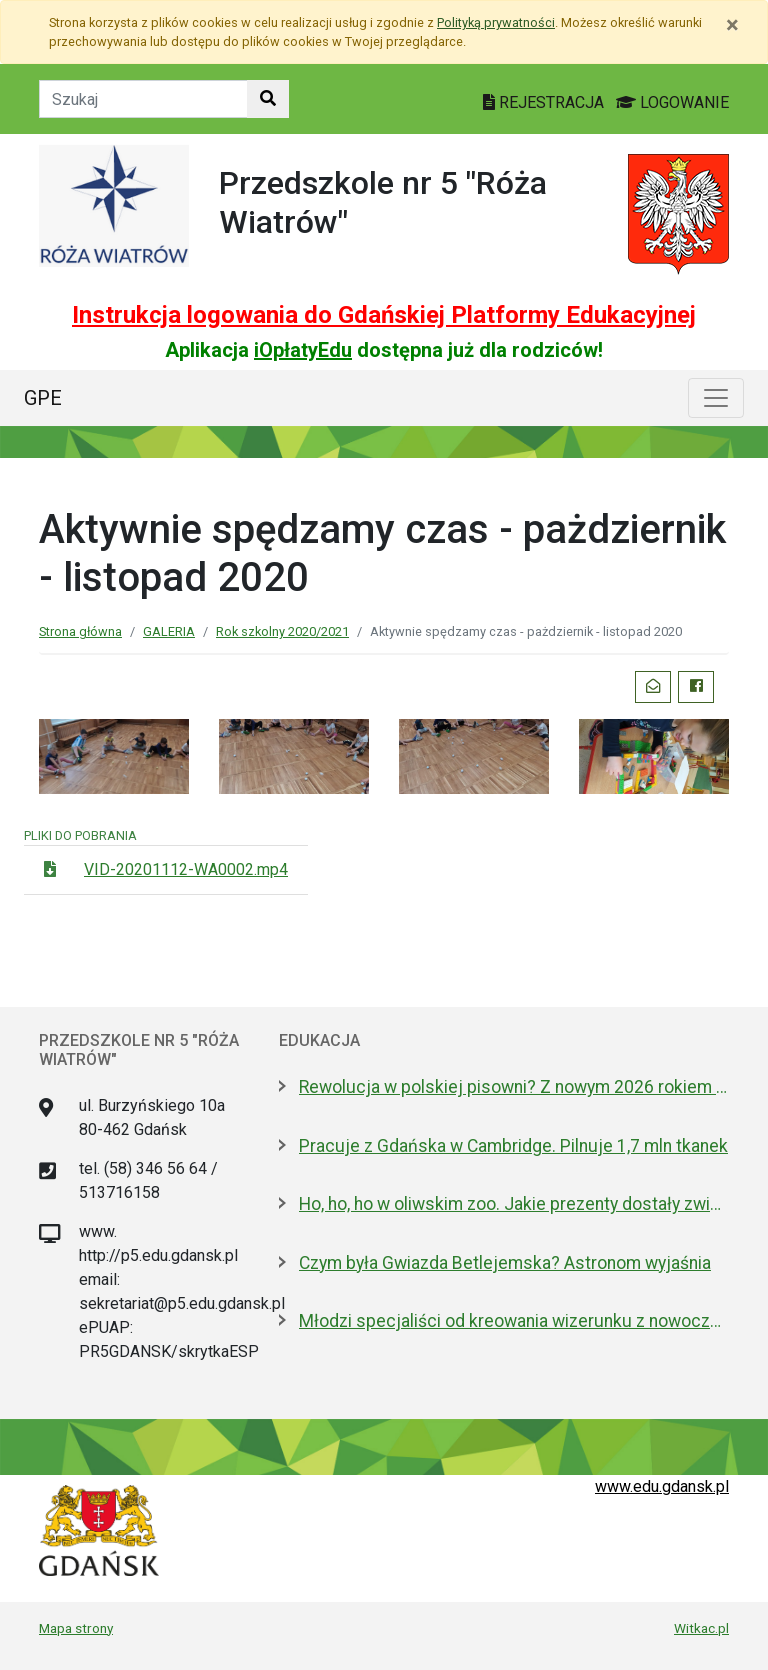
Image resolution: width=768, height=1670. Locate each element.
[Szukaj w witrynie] (268, 99)
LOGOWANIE (672, 102)
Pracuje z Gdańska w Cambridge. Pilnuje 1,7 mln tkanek (513, 1146)
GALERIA (169, 631)
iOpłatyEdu (303, 350)
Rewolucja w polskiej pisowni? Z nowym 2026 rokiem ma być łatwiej (514, 1087)
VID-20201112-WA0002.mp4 (186, 869)
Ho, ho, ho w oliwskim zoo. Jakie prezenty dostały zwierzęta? (514, 1204)
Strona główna (80, 631)
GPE (43, 398)
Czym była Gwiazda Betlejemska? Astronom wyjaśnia (505, 1263)
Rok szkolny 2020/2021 (282, 631)
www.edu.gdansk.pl (662, 1486)
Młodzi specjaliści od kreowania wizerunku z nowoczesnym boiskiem (514, 1321)
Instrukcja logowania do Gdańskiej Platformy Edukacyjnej (384, 315)
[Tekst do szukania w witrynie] (143, 99)
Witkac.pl (701, 1628)
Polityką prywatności (496, 22)
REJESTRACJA (545, 102)
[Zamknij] (732, 25)
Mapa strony (76, 1628)
